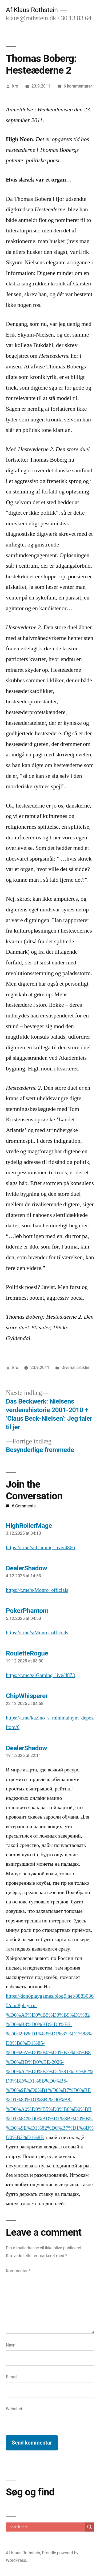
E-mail (11, 2376)
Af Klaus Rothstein (32, 10)
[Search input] (47, 2527)
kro (15, 86)
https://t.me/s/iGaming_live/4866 (40, 1547)
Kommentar (18, 2270)
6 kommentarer (77, 86)
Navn (10, 2345)
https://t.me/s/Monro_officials (37, 1590)
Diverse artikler (76, 1367)
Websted (14, 2408)
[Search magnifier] (89, 2527)
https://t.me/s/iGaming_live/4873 (40, 1675)
